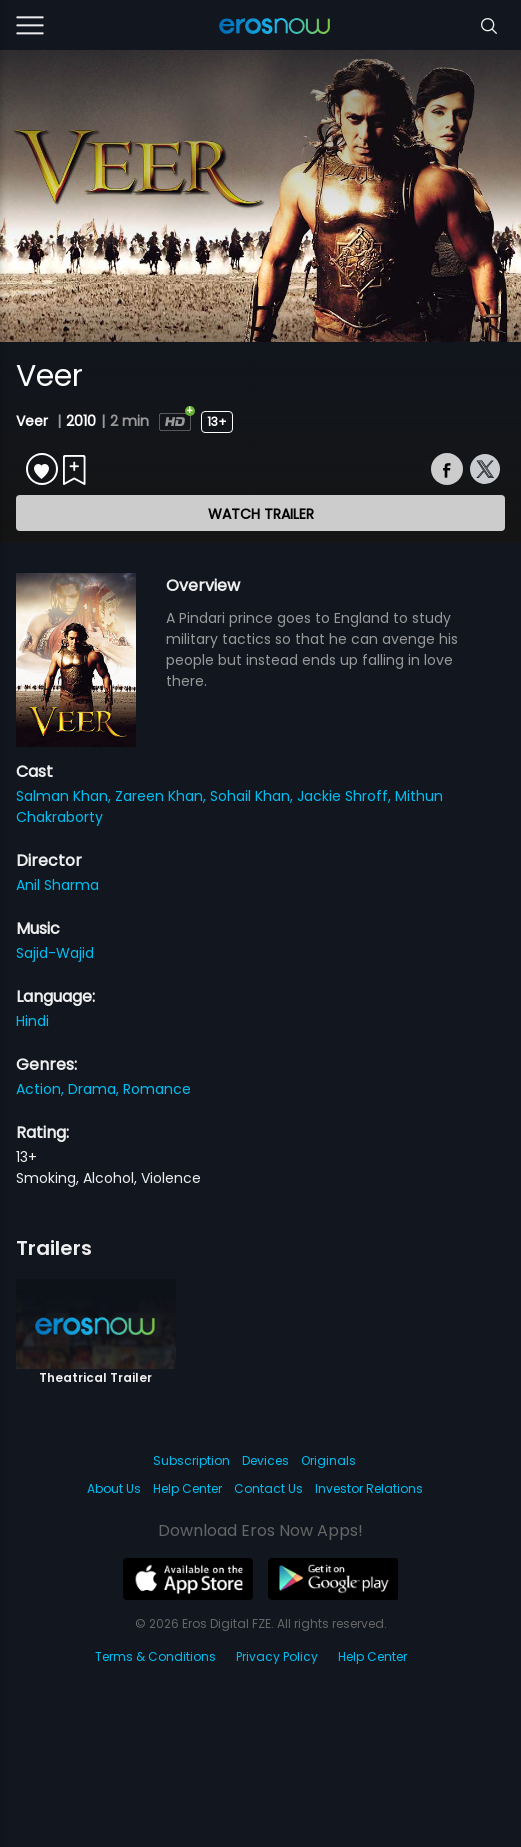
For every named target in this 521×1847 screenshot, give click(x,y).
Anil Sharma (57, 885)
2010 (81, 421)
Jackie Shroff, (346, 796)
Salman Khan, (65, 796)
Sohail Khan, (253, 796)
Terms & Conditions (155, 1656)
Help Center (187, 1488)
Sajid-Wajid (55, 953)
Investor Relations (369, 1488)
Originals (328, 1460)
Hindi (32, 1021)
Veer (34, 421)
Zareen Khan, (162, 796)
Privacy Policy (277, 1656)
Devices (265, 1460)
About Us (114, 1488)
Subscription (191, 1460)
